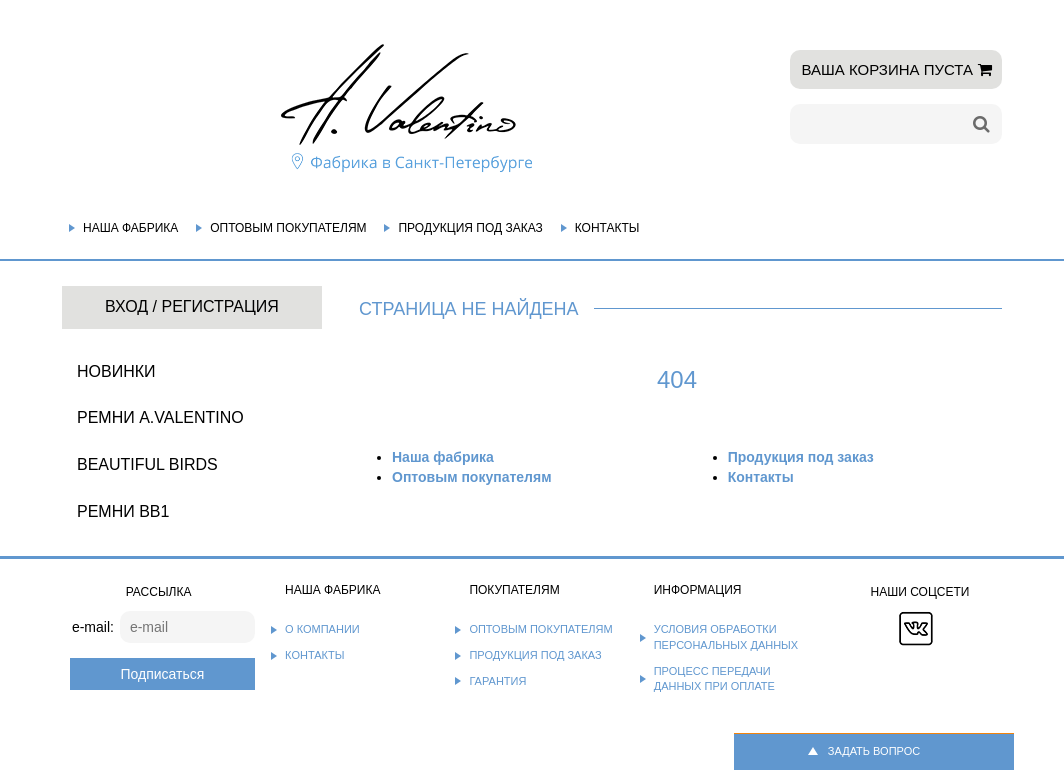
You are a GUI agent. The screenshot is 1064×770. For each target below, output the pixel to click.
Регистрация (219, 306)
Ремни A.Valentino (160, 417)
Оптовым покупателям (288, 228)
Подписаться (162, 674)
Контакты (607, 228)
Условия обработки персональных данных (726, 637)
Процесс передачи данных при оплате (714, 679)
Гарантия (497, 681)
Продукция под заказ (470, 228)
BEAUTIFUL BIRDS (147, 464)
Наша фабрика (130, 228)
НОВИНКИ (116, 371)
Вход (126, 306)
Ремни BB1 (123, 511)
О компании (322, 629)
